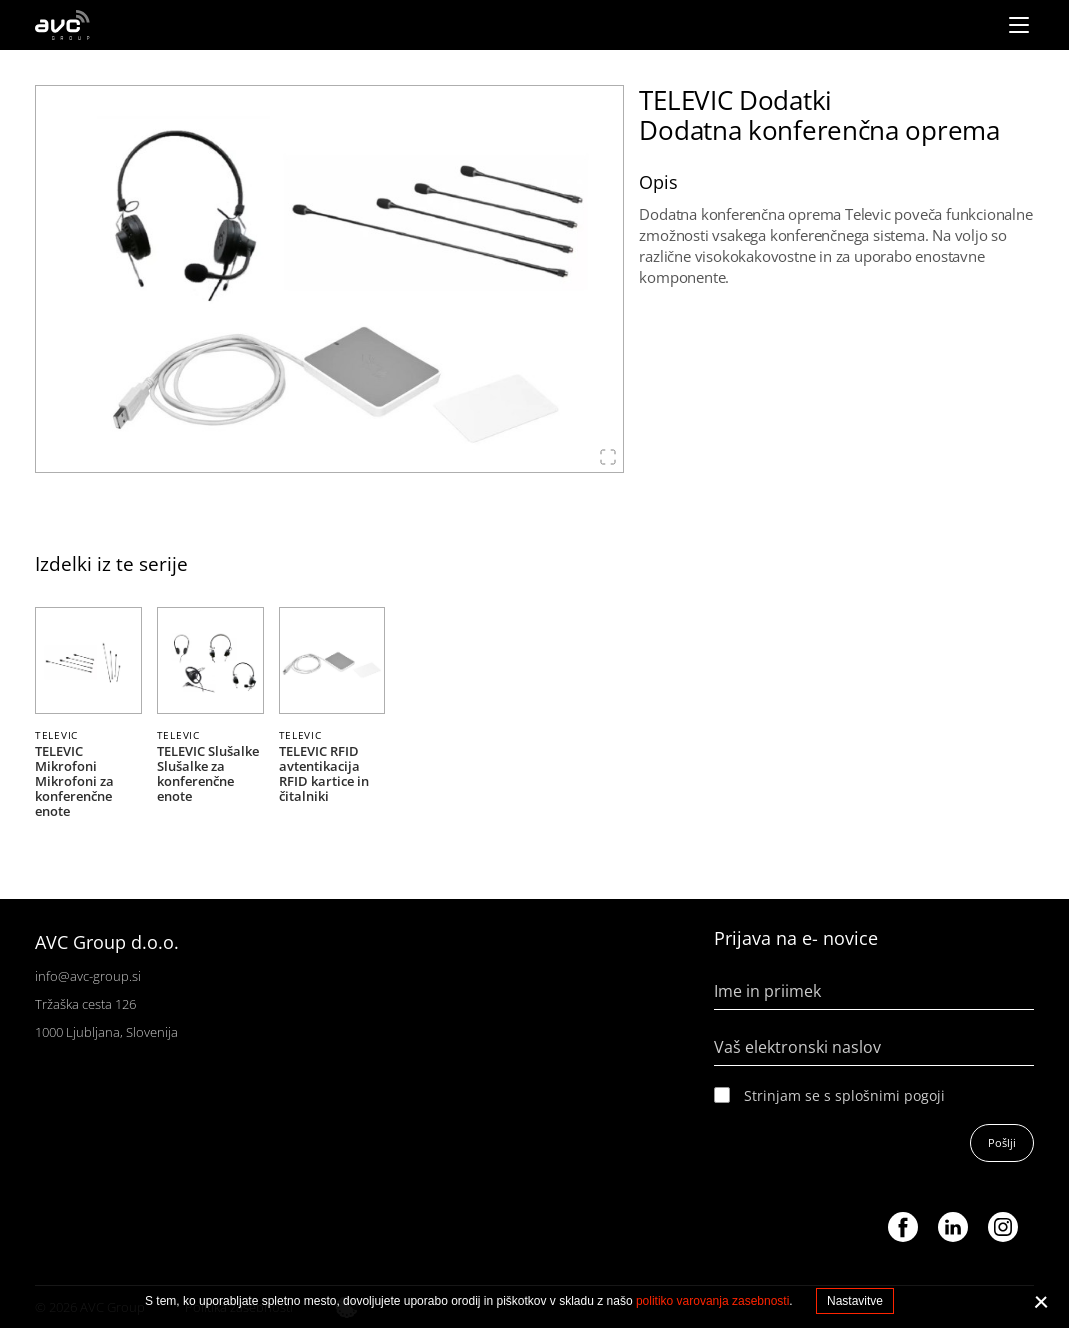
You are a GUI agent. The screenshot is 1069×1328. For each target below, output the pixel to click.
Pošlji (1002, 1142)
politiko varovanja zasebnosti (712, 1301)
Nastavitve (855, 1301)
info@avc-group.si (88, 976)
